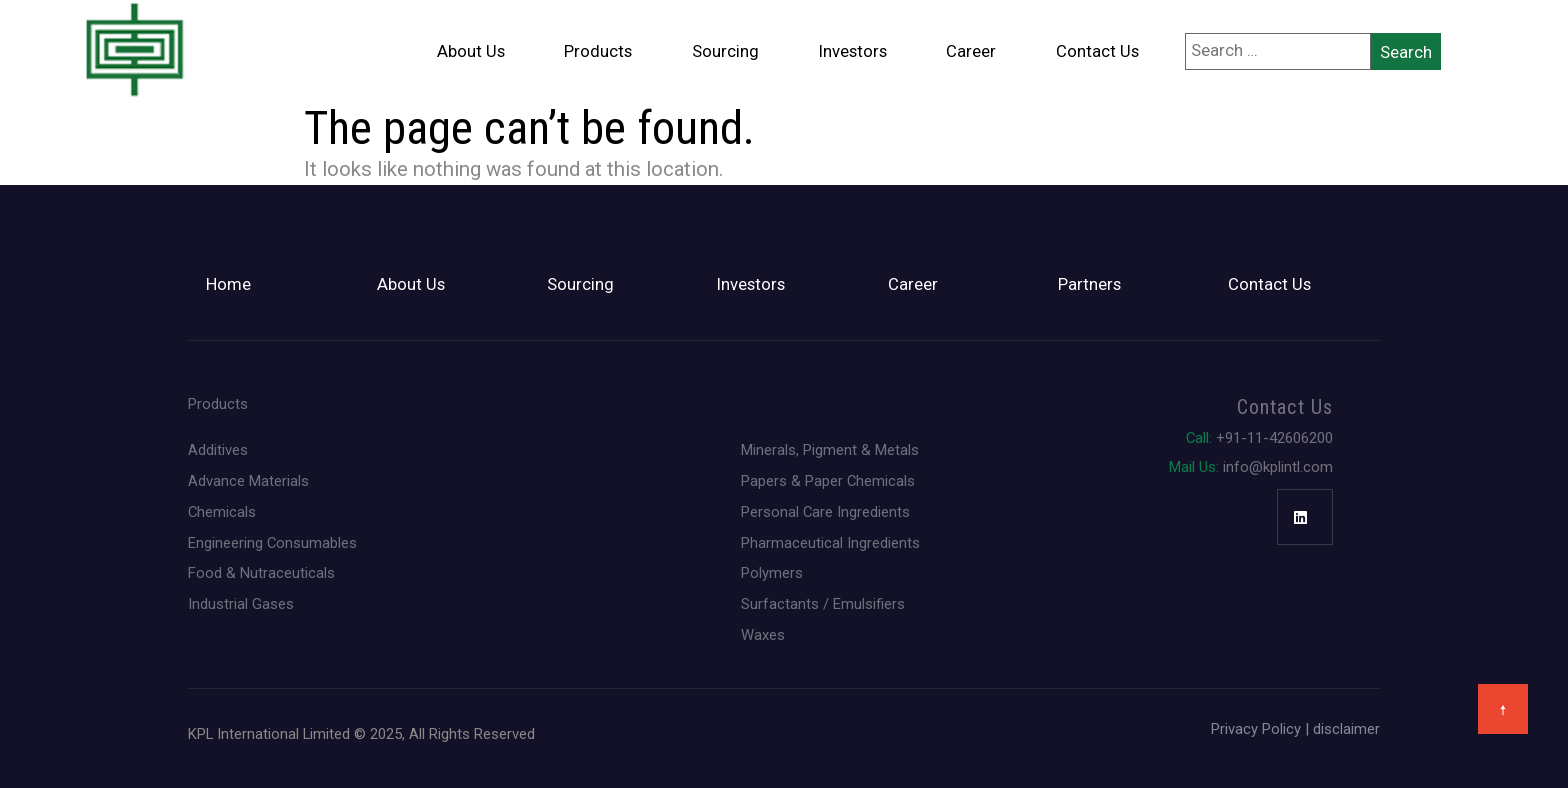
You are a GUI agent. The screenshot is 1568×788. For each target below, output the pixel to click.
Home (228, 284)
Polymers (772, 573)
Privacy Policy (1256, 729)
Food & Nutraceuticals (261, 573)
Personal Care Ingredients (825, 512)
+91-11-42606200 (1259, 438)
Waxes (763, 635)
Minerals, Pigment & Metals (830, 450)
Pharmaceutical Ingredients (830, 543)
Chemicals (222, 512)
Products (598, 51)
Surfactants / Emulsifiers (823, 604)
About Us (471, 51)
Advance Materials (248, 481)
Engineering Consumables (272, 543)
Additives (218, 450)
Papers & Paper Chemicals (828, 481)
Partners (1089, 284)
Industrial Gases (241, 604)
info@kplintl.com (1251, 467)
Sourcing (725, 51)
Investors (853, 51)
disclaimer (1346, 729)
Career (971, 51)
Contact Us (1097, 51)
